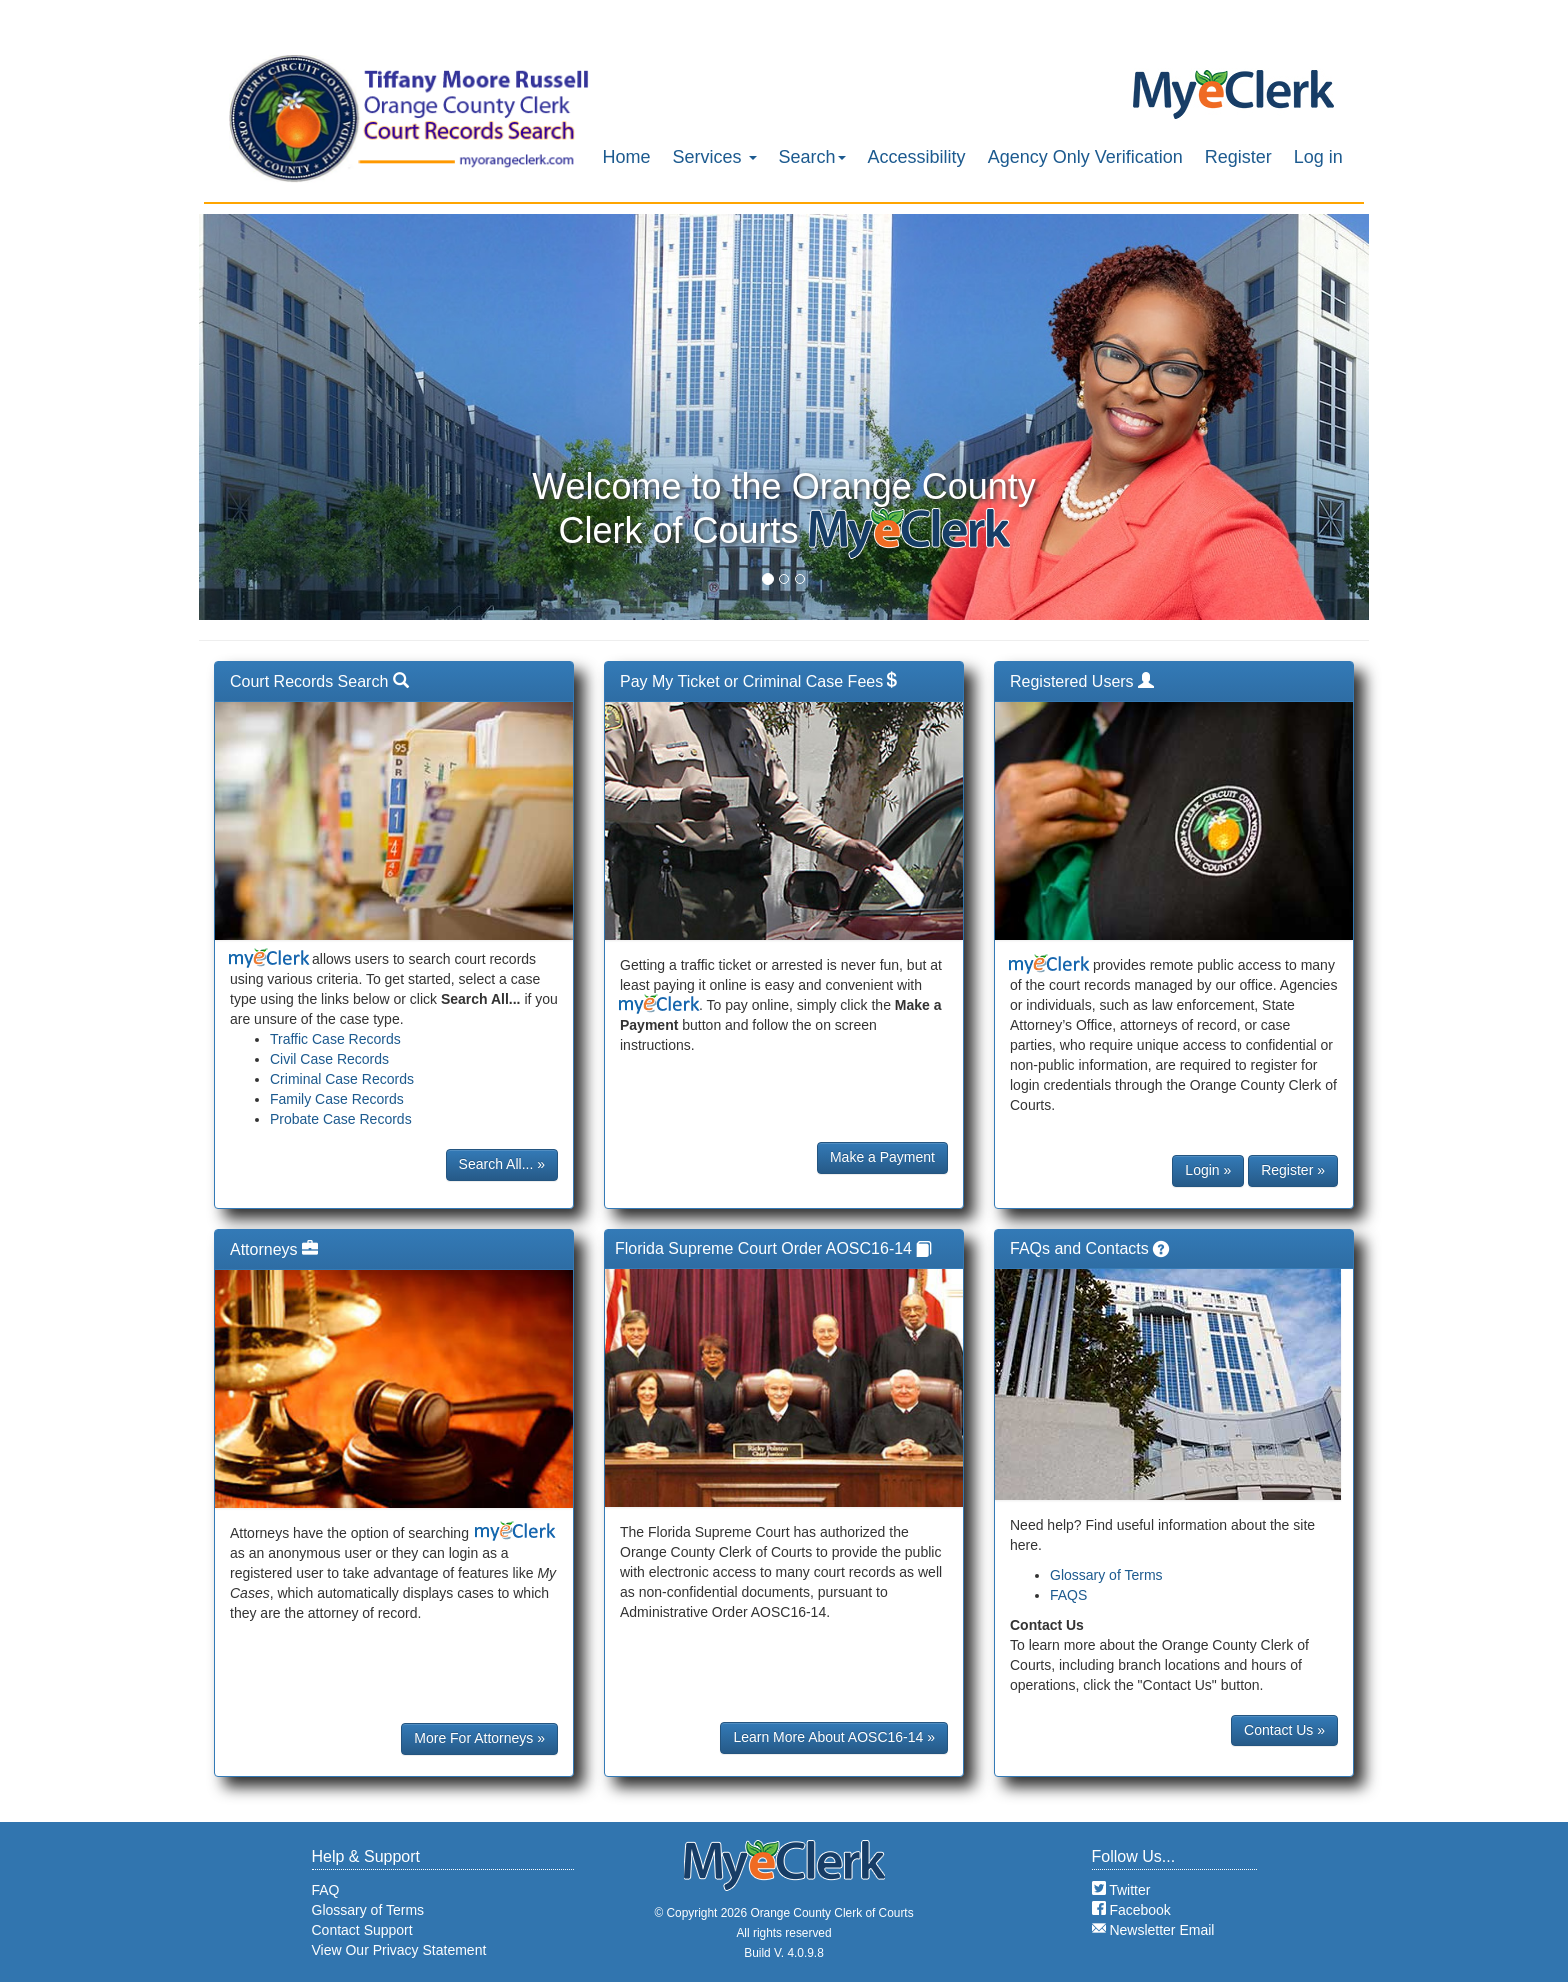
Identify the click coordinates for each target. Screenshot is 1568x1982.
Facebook (1131, 1910)
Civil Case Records (329, 1059)
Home (627, 157)
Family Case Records (337, 1099)
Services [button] (715, 157)
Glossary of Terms (1106, 1575)
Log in (1318, 157)
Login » (1208, 1170)
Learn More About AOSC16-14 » (834, 1737)
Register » (1293, 1170)
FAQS (1068, 1595)
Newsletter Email (1153, 1930)
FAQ (326, 1890)
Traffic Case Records (335, 1039)
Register (1238, 157)
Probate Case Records (341, 1119)
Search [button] (812, 157)
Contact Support (362, 1930)
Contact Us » (1284, 1730)
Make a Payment (882, 1157)
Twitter (1121, 1890)
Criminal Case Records (342, 1079)
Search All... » (502, 1164)
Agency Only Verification (1085, 157)
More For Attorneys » (479, 1738)
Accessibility (917, 157)
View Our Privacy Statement (399, 1950)
